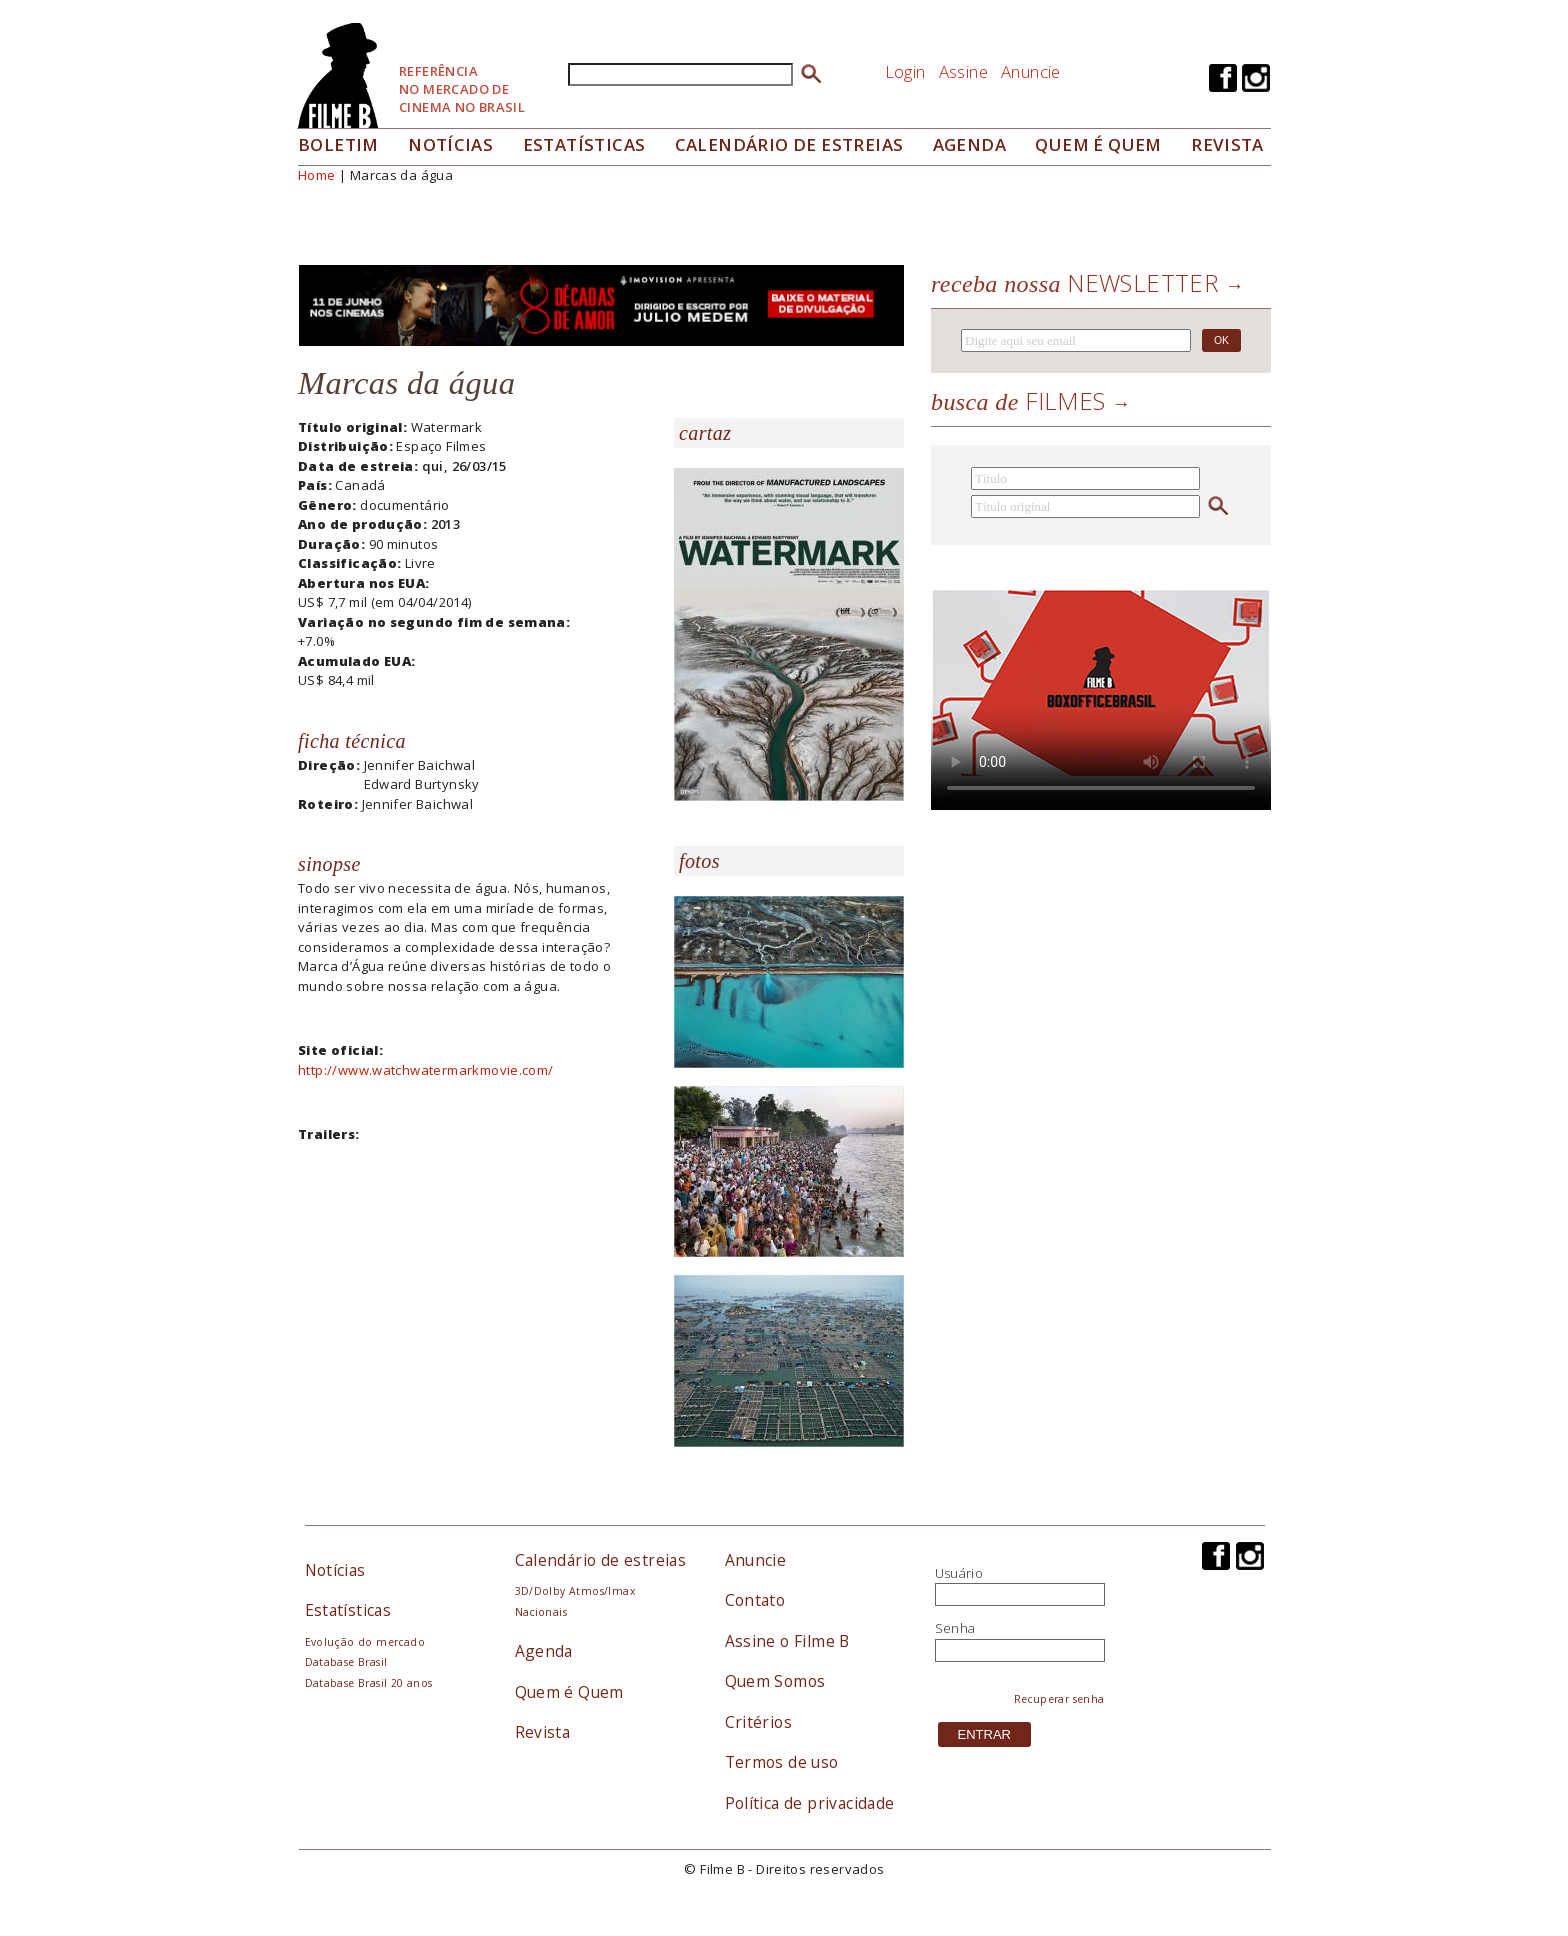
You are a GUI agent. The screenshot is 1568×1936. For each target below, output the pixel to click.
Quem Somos (775, 1681)
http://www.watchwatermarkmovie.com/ (426, 1070)
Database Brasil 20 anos (369, 1683)
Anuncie (1031, 71)
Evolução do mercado (365, 1642)
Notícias (450, 144)
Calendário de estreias (601, 1560)
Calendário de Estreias (789, 144)
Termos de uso (782, 1762)
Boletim (338, 144)
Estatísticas (584, 144)
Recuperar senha (1059, 1699)
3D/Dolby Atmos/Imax (575, 1591)
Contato (755, 1600)
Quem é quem (1098, 144)
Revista (1227, 144)
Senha (955, 1628)
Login (905, 71)
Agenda (969, 144)
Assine (963, 71)
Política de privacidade (810, 1803)
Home (317, 175)
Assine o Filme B (787, 1641)
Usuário (959, 1573)
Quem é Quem (569, 1692)
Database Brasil (346, 1662)
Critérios (759, 1722)
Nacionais (541, 1612)
